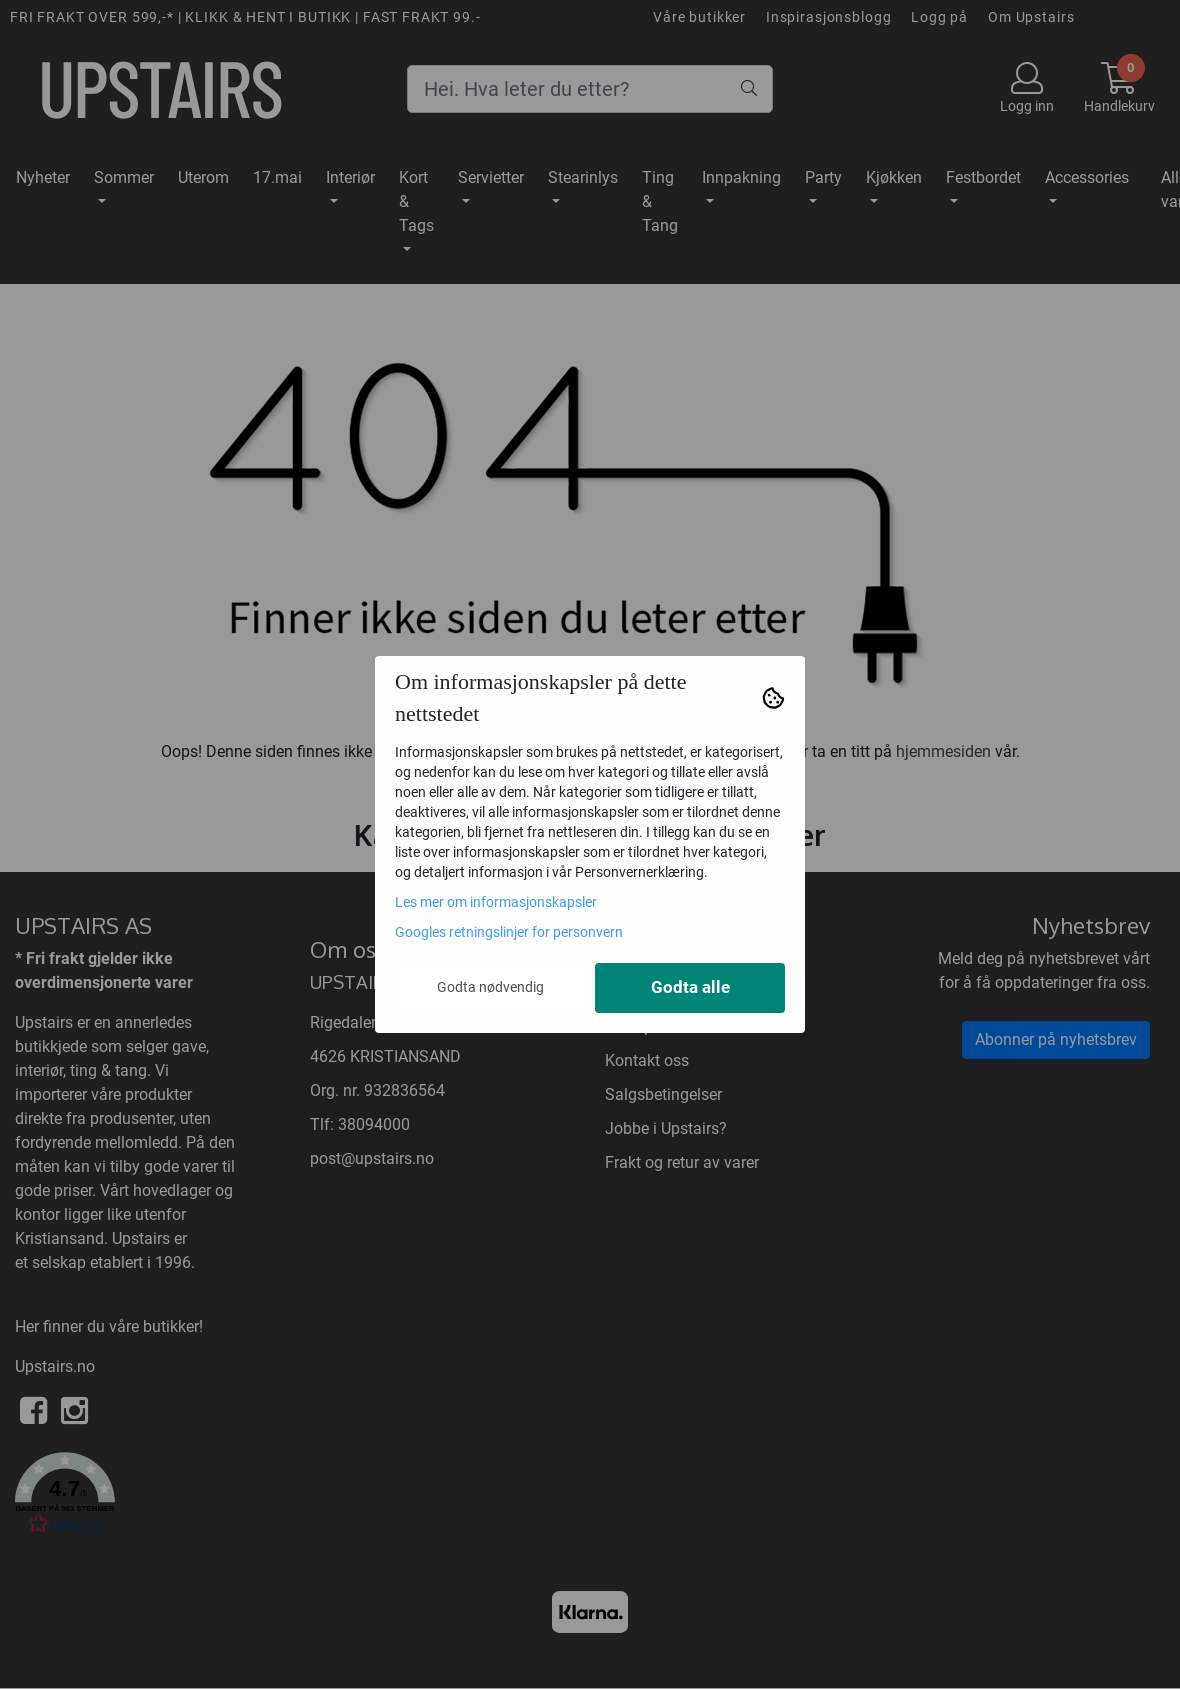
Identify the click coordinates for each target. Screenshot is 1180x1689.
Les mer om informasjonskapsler (496, 902)
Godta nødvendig (490, 987)
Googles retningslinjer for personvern (509, 932)
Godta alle (690, 987)
